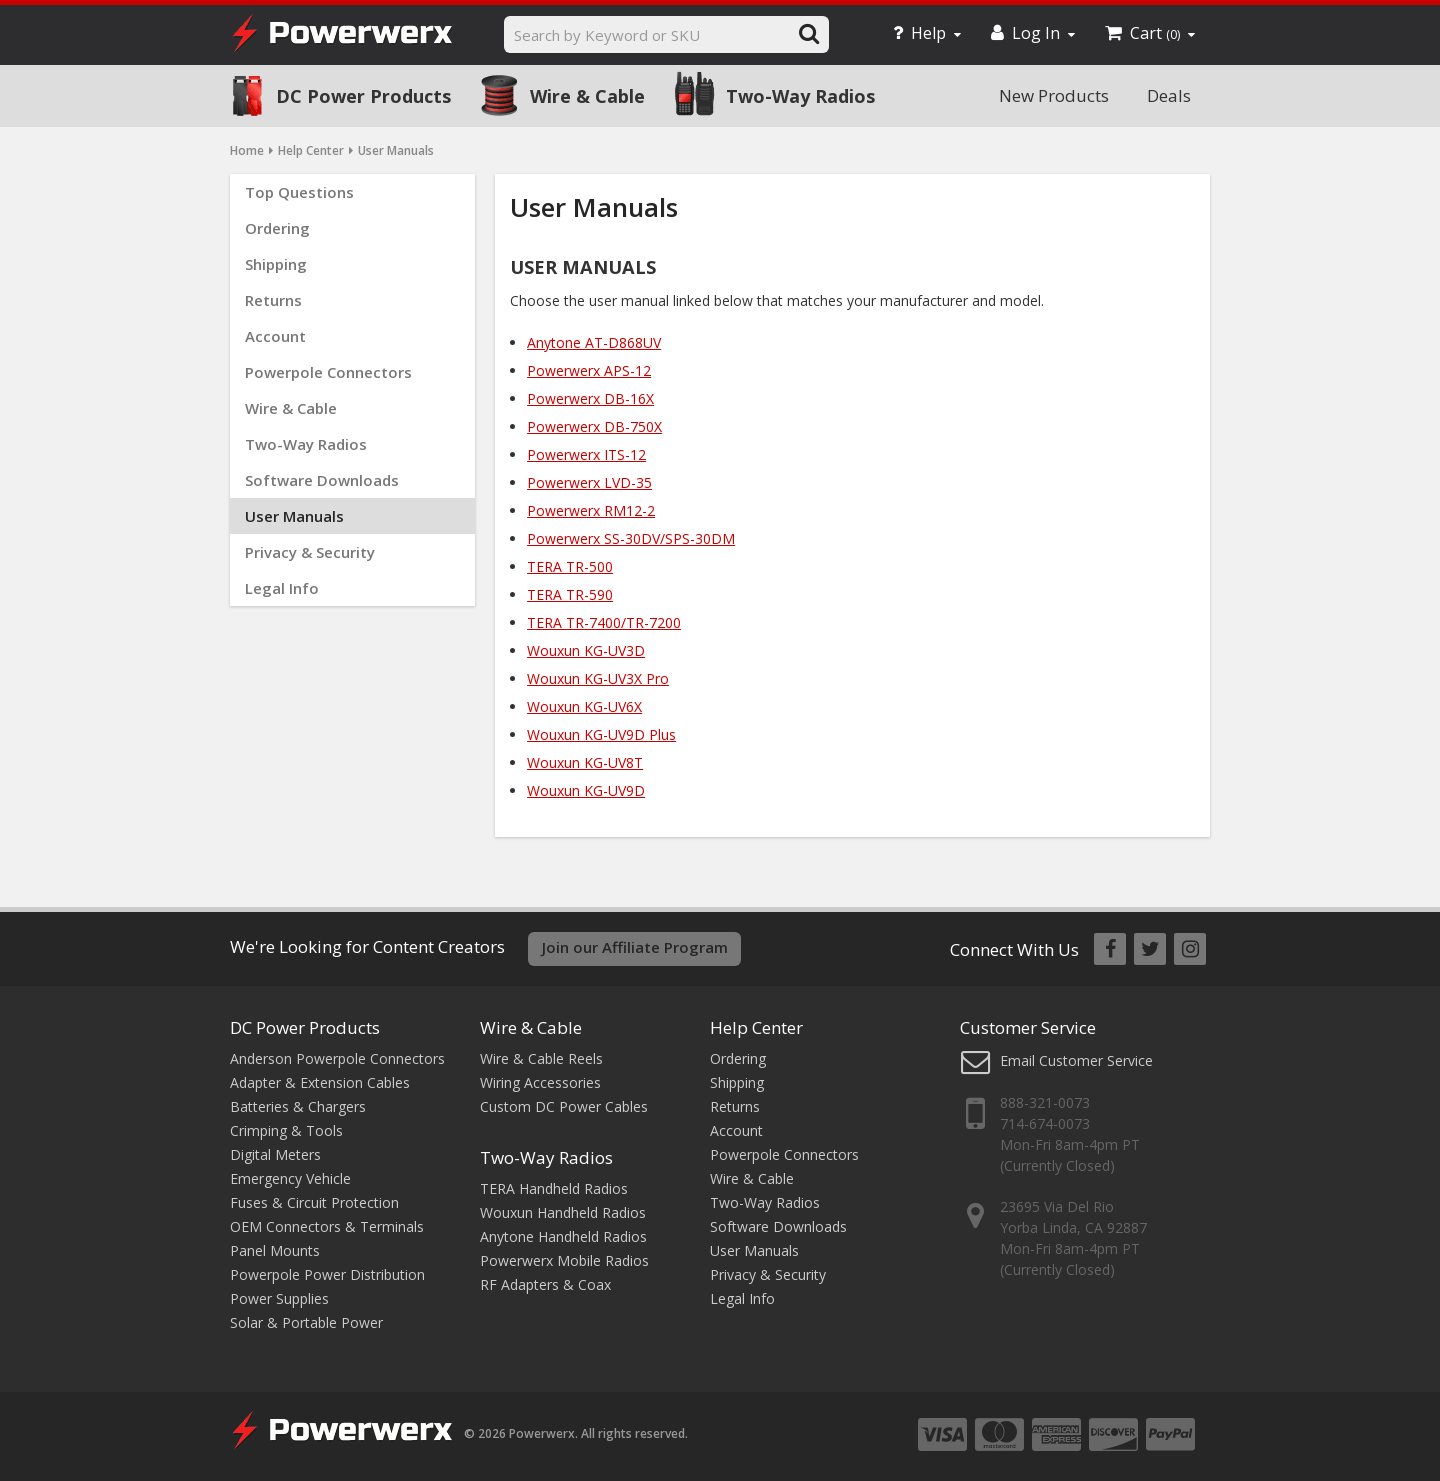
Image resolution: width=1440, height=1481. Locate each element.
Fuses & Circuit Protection (314, 1202)
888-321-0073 (1045, 1102)
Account (275, 336)
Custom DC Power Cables (564, 1106)
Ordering (277, 228)
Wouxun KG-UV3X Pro (598, 678)
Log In (1033, 33)
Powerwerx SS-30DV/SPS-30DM (631, 538)
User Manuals (294, 516)
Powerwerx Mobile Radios (564, 1260)
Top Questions (299, 192)
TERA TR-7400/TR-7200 (604, 622)
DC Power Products (363, 96)
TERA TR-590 (570, 594)
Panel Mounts (275, 1250)
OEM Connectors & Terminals (327, 1226)
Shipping (276, 264)
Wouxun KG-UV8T (585, 762)
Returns (273, 300)
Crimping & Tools (286, 1130)
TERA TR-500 (570, 566)
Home (247, 150)
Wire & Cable (587, 96)
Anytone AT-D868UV (594, 342)
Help (927, 33)
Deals (1169, 95)
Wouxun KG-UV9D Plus (601, 734)
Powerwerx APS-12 (589, 370)
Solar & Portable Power (306, 1322)
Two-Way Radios (800, 96)
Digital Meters (275, 1154)
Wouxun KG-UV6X (584, 706)
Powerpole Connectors (328, 372)
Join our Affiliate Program (635, 947)
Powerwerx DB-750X (594, 426)
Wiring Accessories (540, 1082)
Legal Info (282, 588)
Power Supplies (279, 1298)
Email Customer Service (1076, 1060)
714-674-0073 (1045, 1123)
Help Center (311, 150)
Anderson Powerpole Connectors (337, 1058)
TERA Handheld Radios (554, 1188)
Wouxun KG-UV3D (586, 650)
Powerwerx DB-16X (590, 398)
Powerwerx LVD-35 (589, 482)
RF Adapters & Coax (545, 1284)
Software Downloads (322, 480)
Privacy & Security (310, 552)
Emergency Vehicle (290, 1178)
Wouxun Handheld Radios (563, 1212)
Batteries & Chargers (298, 1106)
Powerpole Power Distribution (327, 1274)
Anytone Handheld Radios (563, 1236)
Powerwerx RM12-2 (591, 510)
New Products (1054, 95)
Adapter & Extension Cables (320, 1082)
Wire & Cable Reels (541, 1058)
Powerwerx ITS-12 (586, 454)
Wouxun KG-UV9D (586, 790)
